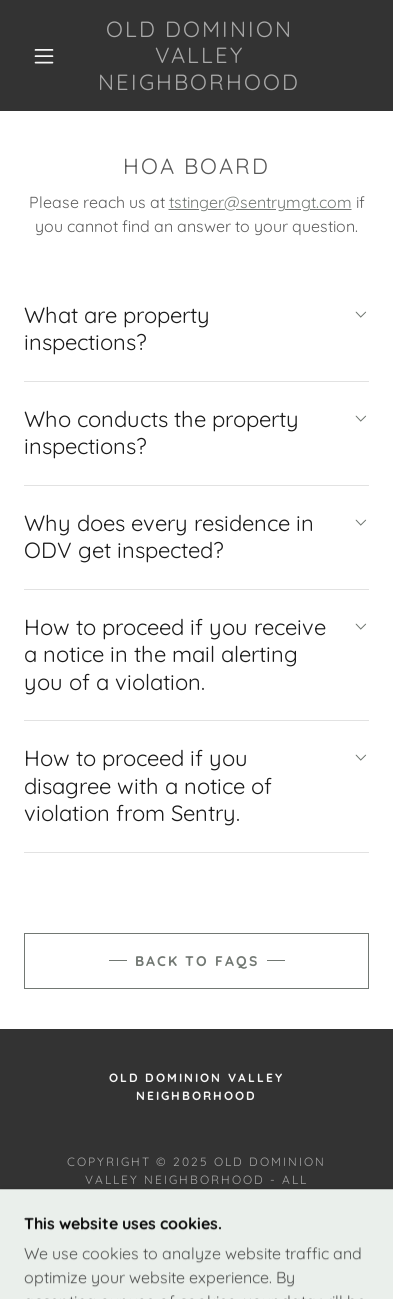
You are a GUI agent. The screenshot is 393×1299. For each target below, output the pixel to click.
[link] (199, 55)
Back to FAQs (197, 961)
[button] (44, 56)
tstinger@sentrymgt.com (260, 202)
